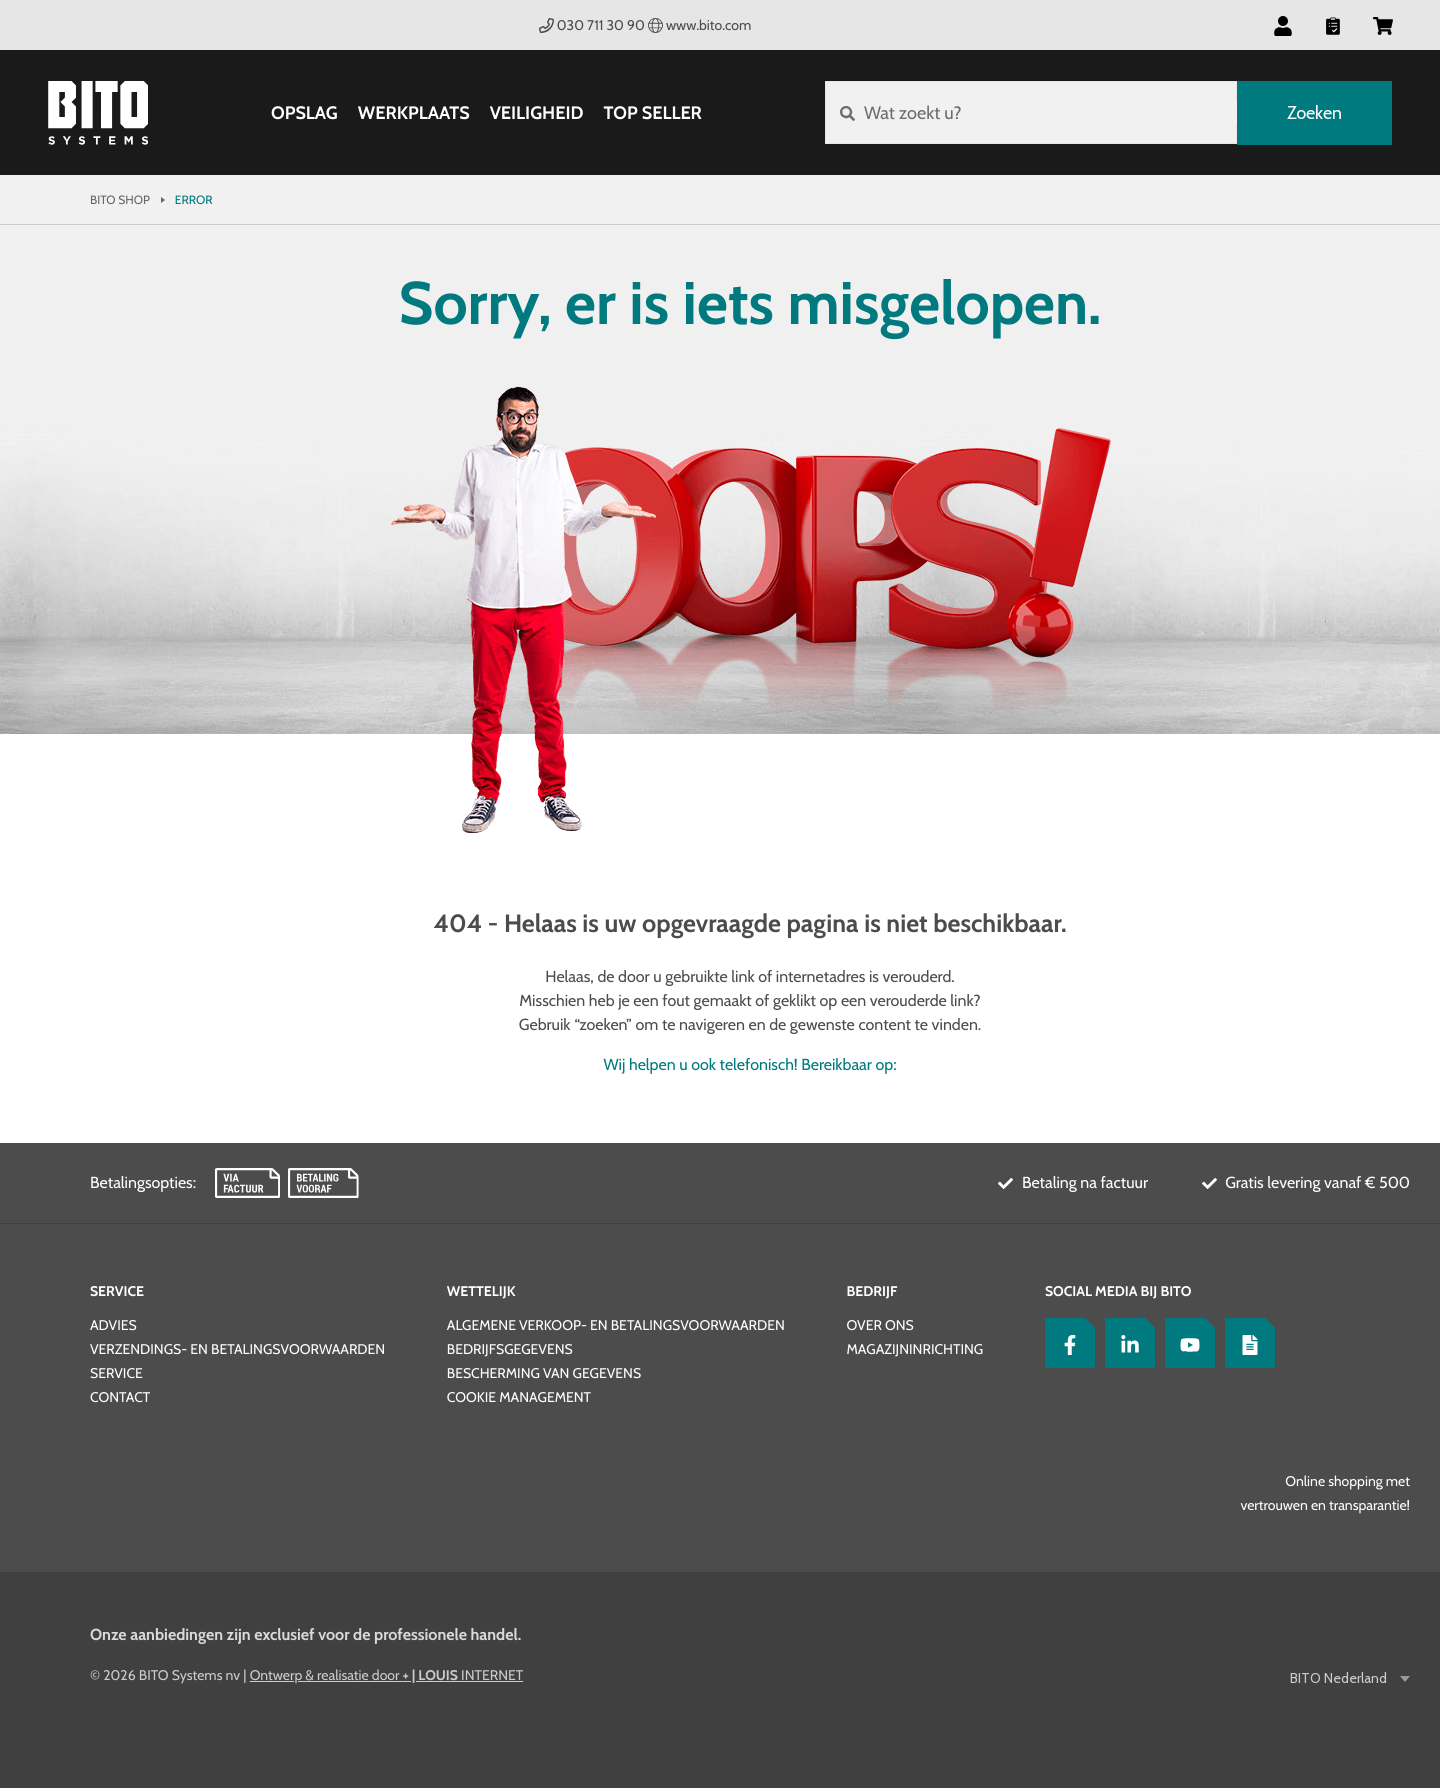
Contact (120, 1397)
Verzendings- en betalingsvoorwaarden (237, 1349)
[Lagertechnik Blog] (1245, 1343)
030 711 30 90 (592, 25)
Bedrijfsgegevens (510, 1349)
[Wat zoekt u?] (1030, 113)
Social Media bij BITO (1118, 1291)
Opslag (304, 113)
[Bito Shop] (98, 113)
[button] (1283, 25)
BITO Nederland (1340, 1678)
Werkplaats (414, 113)
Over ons (879, 1325)
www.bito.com (700, 25)
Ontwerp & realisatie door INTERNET (387, 1675)
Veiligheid (536, 113)
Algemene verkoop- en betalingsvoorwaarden (616, 1325)
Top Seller (652, 113)
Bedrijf (871, 1291)
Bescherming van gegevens (544, 1373)
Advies (113, 1325)
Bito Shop (120, 199)
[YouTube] (1185, 1343)
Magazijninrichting (914, 1349)
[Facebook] (1065, 1343)
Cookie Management (519, 1397)
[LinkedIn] (1125, 1343)
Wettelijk (481, 1291)
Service (117, 1291)
